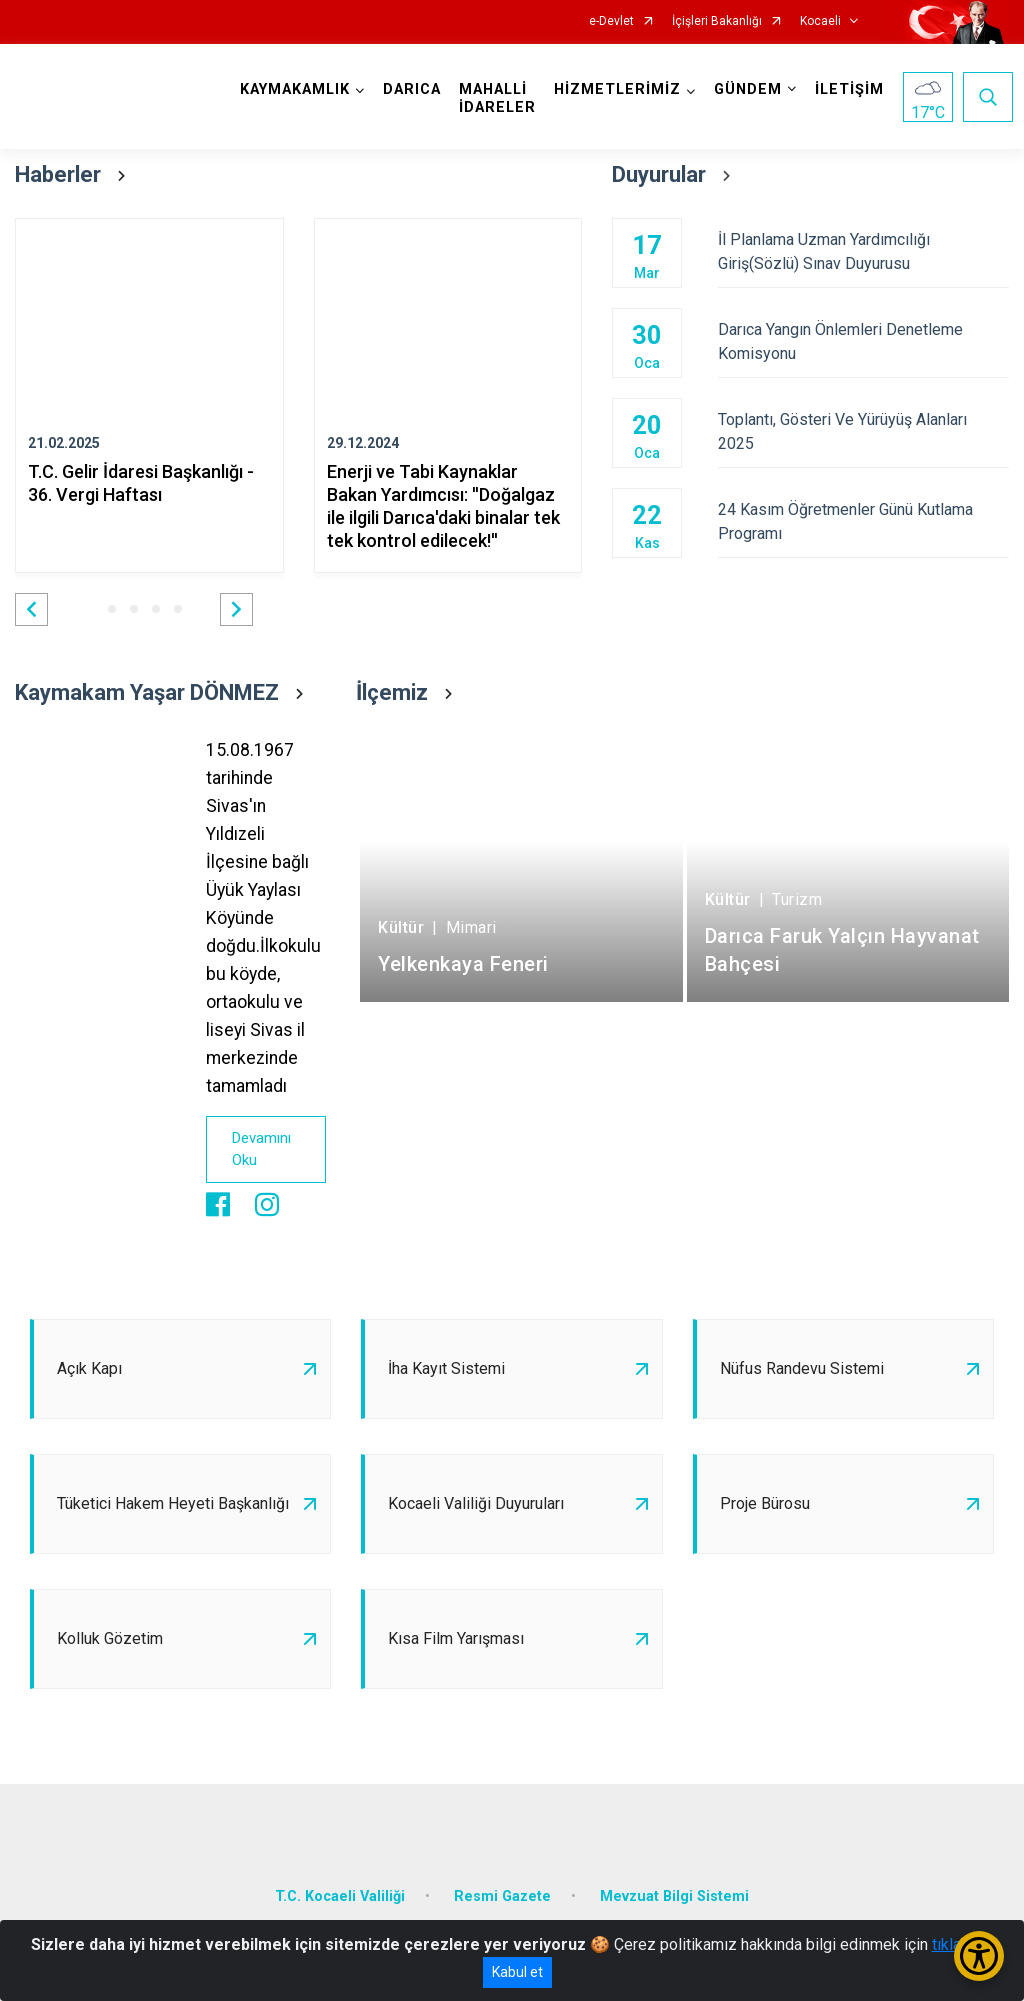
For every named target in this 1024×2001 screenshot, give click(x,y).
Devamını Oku (261, 1149)
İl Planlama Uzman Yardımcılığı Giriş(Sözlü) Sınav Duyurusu (863, 251)
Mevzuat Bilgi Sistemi (674, 1896)
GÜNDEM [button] (748, 89)
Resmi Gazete (502, 1896)
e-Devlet (611, 21)
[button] (31, 609)
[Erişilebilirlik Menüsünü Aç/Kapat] (979, 1956)
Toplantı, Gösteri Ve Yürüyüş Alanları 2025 (863, 431)
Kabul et (517, 1972)
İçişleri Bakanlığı (717, 21)
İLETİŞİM (849, 89)
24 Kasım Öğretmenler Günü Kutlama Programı (863, 521)
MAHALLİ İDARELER (497, 98)
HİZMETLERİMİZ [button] (617, 89)
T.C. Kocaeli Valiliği (340, 1896)
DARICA (412, 89)
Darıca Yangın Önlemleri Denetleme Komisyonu (863, 341)
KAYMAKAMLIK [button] (295, 89)
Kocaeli (820, 21)
